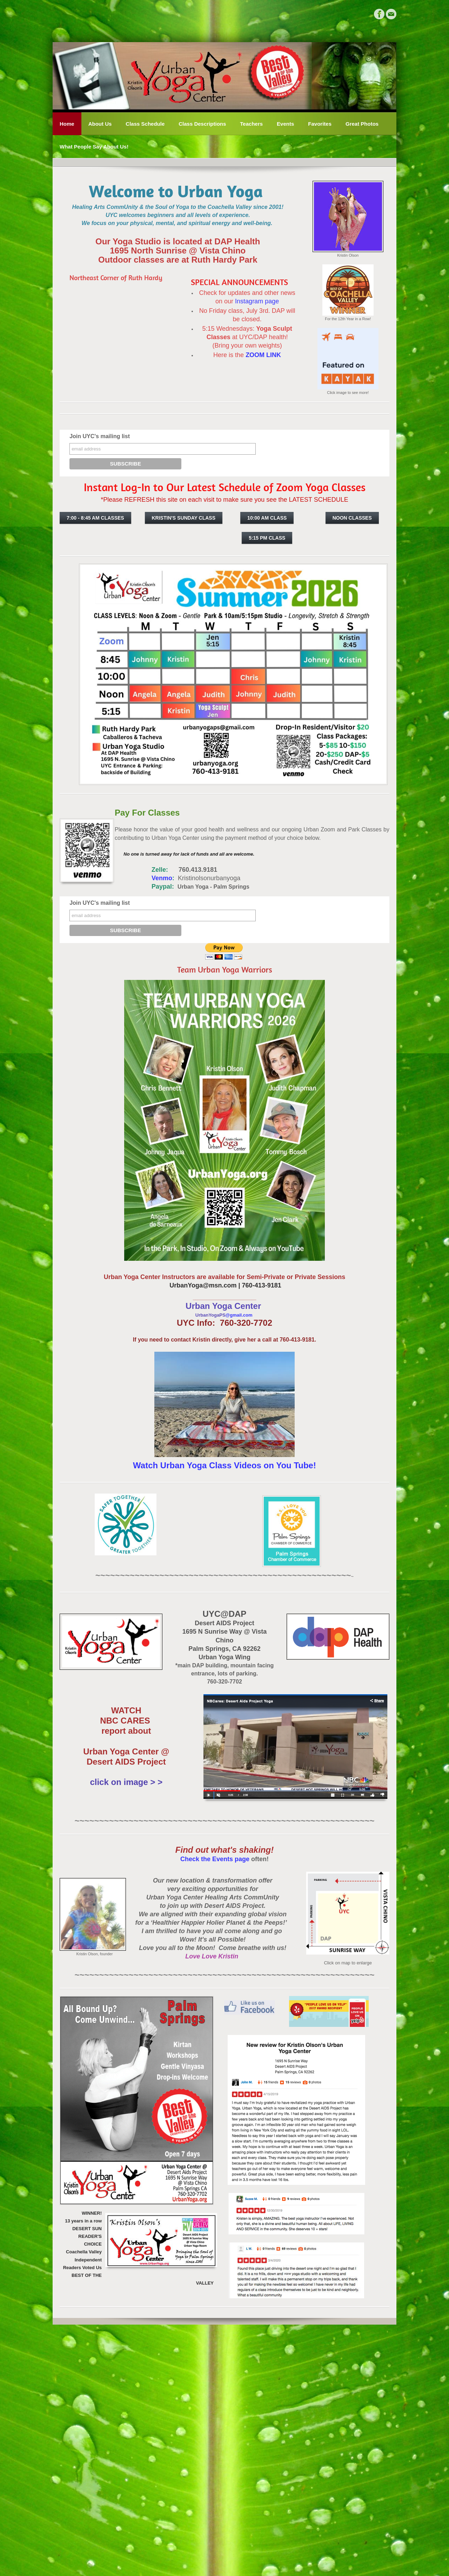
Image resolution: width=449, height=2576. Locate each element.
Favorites (319, 124)
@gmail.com (239, 1315)
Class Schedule (145, 124)
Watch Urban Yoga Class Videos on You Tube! (224, 1465)
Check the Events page (214, 1859)
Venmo (143, 878)
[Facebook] (379, 14)
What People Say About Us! (94, 147)
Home (67, 124)
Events (285, 124)
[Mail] (391, 14)
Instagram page (257, 301)
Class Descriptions (202, 124)
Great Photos (362, 124)
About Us (100, 124)
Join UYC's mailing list (99, 436)
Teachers (251, 124)
